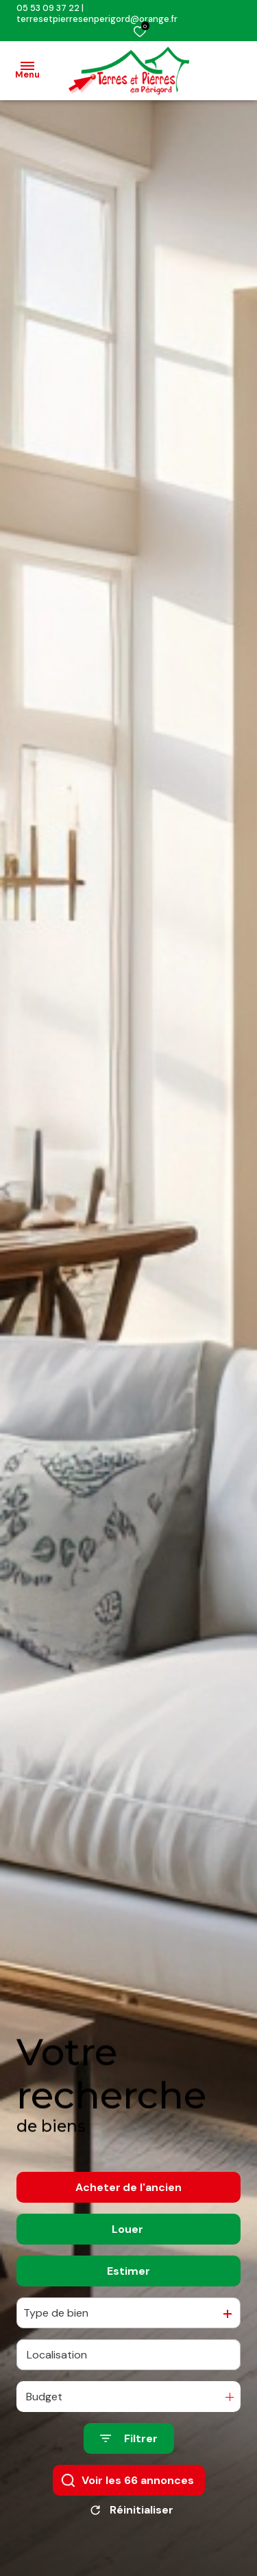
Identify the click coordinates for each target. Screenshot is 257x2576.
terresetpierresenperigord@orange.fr (97, 19)
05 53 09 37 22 (47, 8)
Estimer (128, 2285)
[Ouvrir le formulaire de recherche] (129, 2452)
